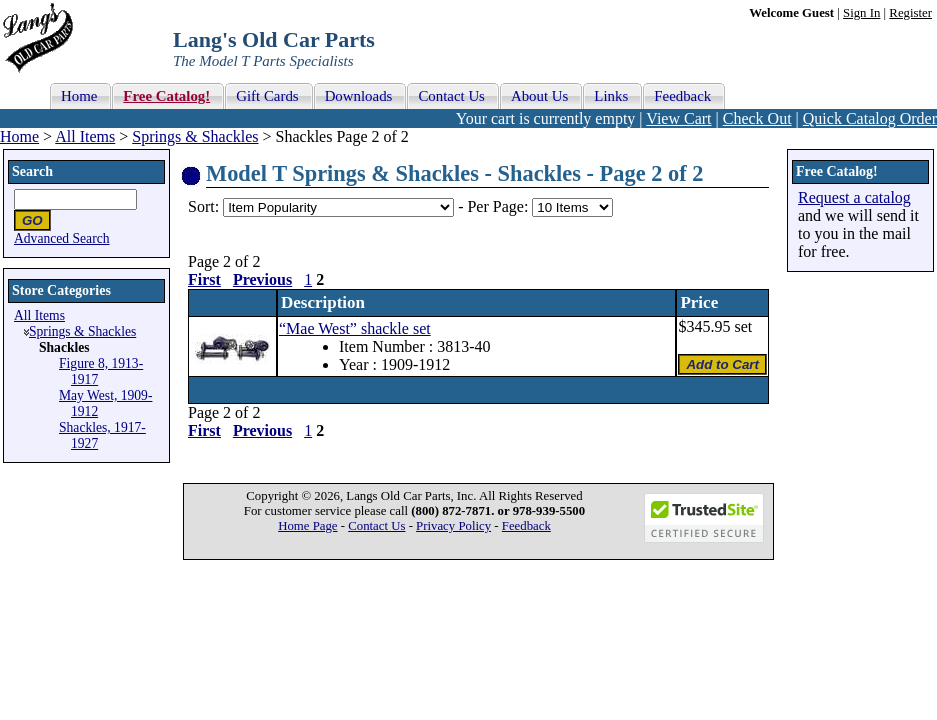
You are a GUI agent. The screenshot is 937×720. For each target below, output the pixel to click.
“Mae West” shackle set (355, 328)
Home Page (307, 526)
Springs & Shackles (195, 136)
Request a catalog (854, 197)
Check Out (757, 118)
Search (32, 171)
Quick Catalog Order (870, 118)
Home (19, 136)
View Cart (678, 118)
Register (910, 13)
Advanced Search (62, 238)
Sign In (861, 13)
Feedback (526, 526)
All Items (85, 136)
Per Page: (499, 206)
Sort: (203, 206)
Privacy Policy (453, 526)
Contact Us (376, 526)
